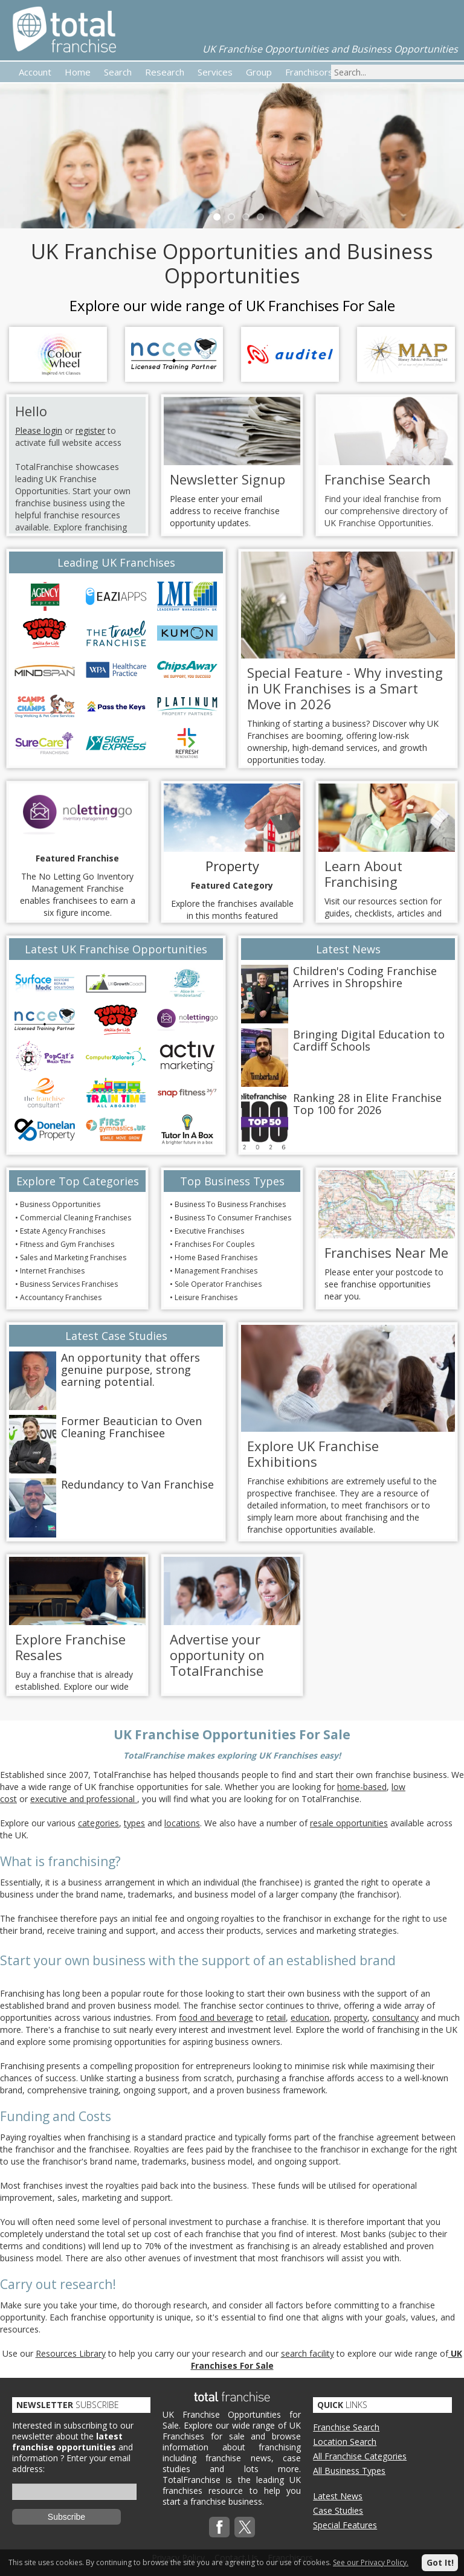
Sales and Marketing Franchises (73, 1257)
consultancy (395, 2017)
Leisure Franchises (206, 1297)
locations (182, 1823)
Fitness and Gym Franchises (67, 1244)
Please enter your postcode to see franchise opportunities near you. (383, 1284)
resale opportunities (349, 1823)
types (134, 1823)
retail (276, 2017)
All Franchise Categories (360, 2456)
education (310, 2017)
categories (98, 1823)
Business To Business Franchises (230, 1204)
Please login (38, 430)
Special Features (345, 2525)
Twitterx (244, 2527)
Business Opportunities (60, 1204)
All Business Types (349, 2470)
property (350, 2017)
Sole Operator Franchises (218, 1284)
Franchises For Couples (214, 1244)
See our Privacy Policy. (370, 2562)
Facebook (219, 2527)
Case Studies (338, 2510)
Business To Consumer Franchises (233, 1217)
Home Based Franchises (216, 1257)
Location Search (344, 2441)
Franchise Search (346, 2427)
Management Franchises (216, 1271)
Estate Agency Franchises (62, 1231)
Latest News (337, 2496)
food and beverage (216, 2017)
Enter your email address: (71, 2463)
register (90, 430)
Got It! (440, 2562)
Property (232, 866)
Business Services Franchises (69, 1284)
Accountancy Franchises (61, 1297)
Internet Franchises (52, 1271)
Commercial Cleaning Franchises (75, 1217)
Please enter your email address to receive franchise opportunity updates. (225, 511)
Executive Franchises (209, 1231)
